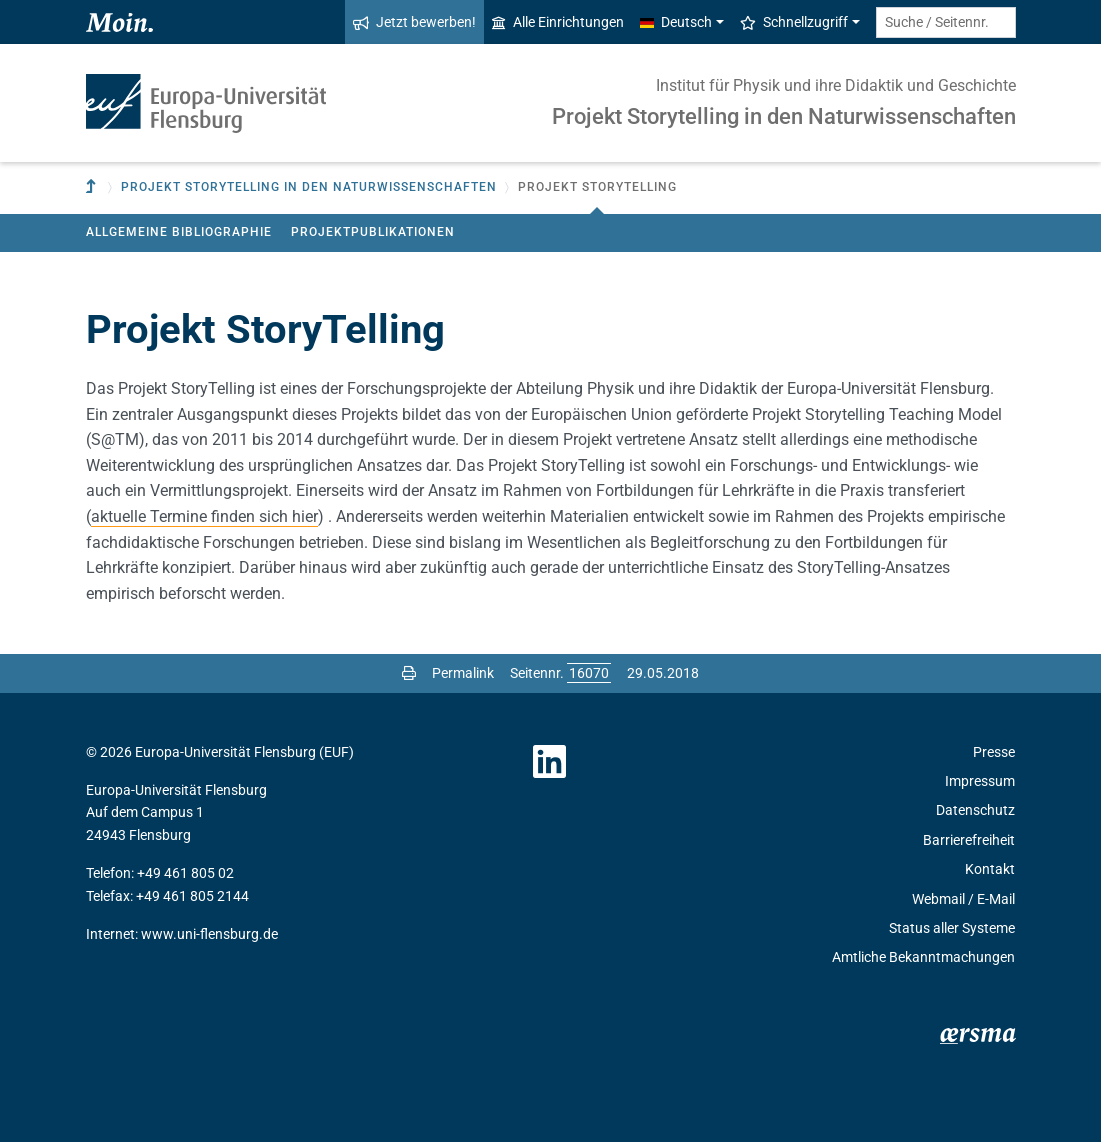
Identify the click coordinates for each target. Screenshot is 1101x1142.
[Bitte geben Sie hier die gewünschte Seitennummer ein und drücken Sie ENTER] (589, 673)
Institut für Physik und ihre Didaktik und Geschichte (836, 85)
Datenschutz (975, 810)
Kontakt (990, 869)
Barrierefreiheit (969, 840)
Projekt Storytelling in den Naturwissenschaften (784, 116)
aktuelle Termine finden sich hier (204, 516)
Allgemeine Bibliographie (179, 232)
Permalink (463, 673)
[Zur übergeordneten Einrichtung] (93, 187)
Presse (994, 752)
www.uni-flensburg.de (209, 934)
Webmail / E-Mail (963, 899)
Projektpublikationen (373, 232)
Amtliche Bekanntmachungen (923, 957)
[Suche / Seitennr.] (946, 22)
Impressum (980, 781)
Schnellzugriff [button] (794, 22)
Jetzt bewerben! (414, 22)
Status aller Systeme (952, 928)
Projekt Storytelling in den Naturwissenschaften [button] (309, 187)
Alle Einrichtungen (558, 22)
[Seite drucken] (409, 673)
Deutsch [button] (676, 22)
